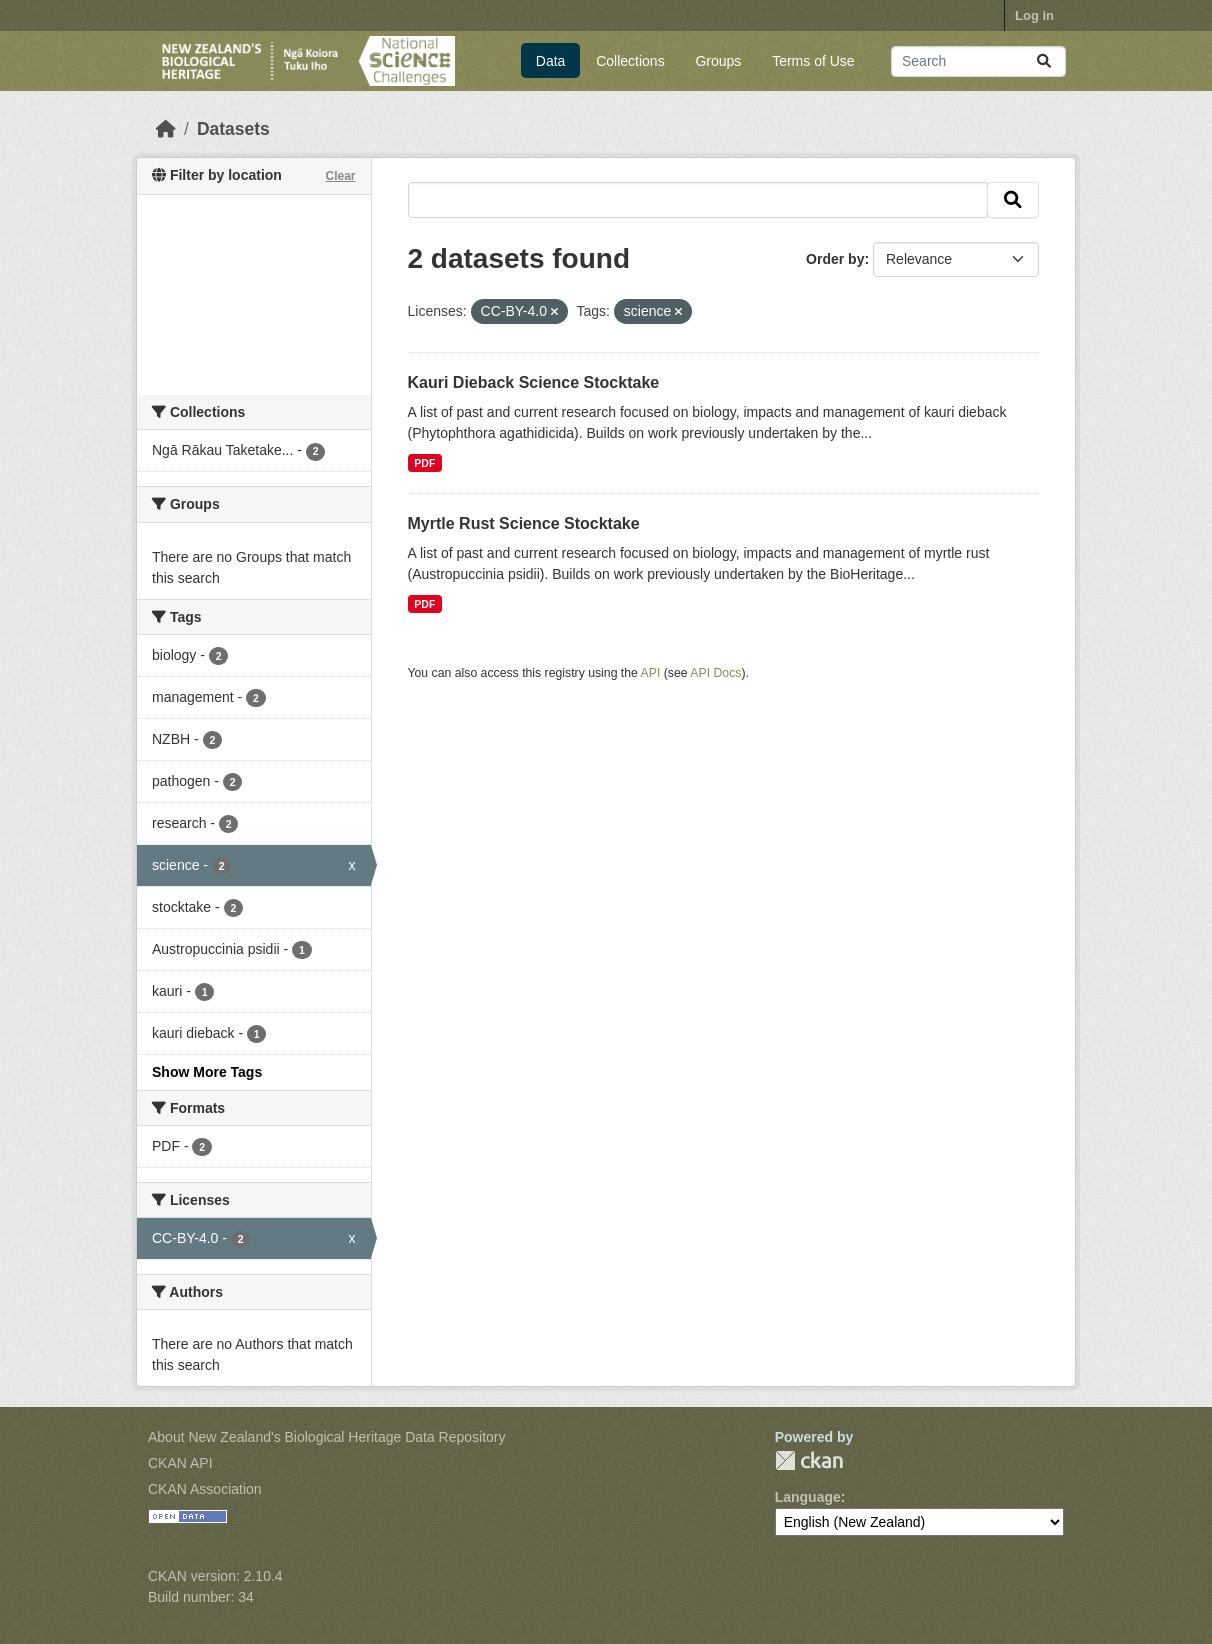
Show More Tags (207, 1072)
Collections (630, 61)
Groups (718, 61)
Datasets (233, 129)
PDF (424, 463)
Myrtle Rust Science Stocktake (524, 523)
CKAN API (180, 1463)
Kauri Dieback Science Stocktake (534, 382)
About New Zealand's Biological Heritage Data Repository (327, 1437)
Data (551, 61)
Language (808, 1497)
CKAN (809, 1460)
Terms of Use (813, 61)
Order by (835, 259)
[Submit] (1044, 61)
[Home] (166, 129)
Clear (340, 176)
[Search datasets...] (978, 61)
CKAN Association (205, 1489)
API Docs (715, 673)
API (651, 673)
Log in (1034, 15)
